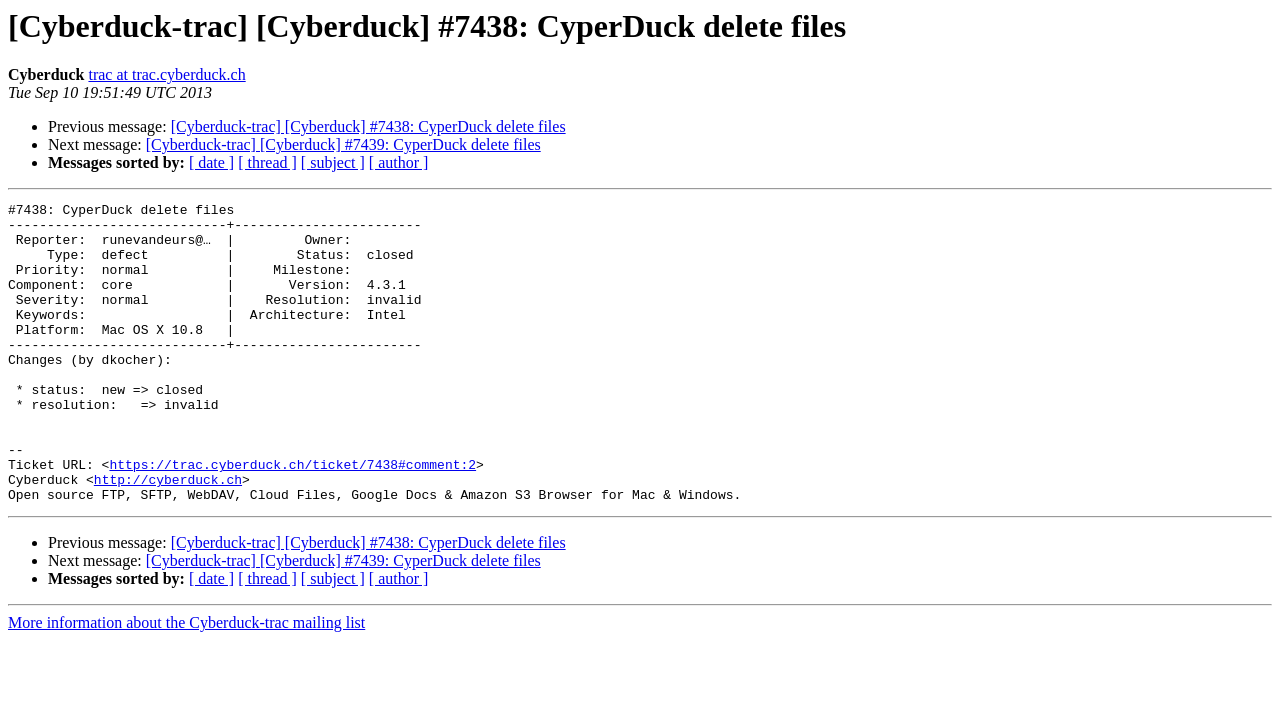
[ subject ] (333, 162)
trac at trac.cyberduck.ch (166, 74)
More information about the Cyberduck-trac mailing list (186, 682)
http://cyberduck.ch (168, 536)
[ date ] (211, 162)
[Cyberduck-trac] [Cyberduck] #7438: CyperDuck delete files (368, 126)
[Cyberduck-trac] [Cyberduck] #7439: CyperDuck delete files (343, 144)
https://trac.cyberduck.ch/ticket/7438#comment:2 (292, 518)
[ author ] (399, 162)
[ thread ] (267, 162)
